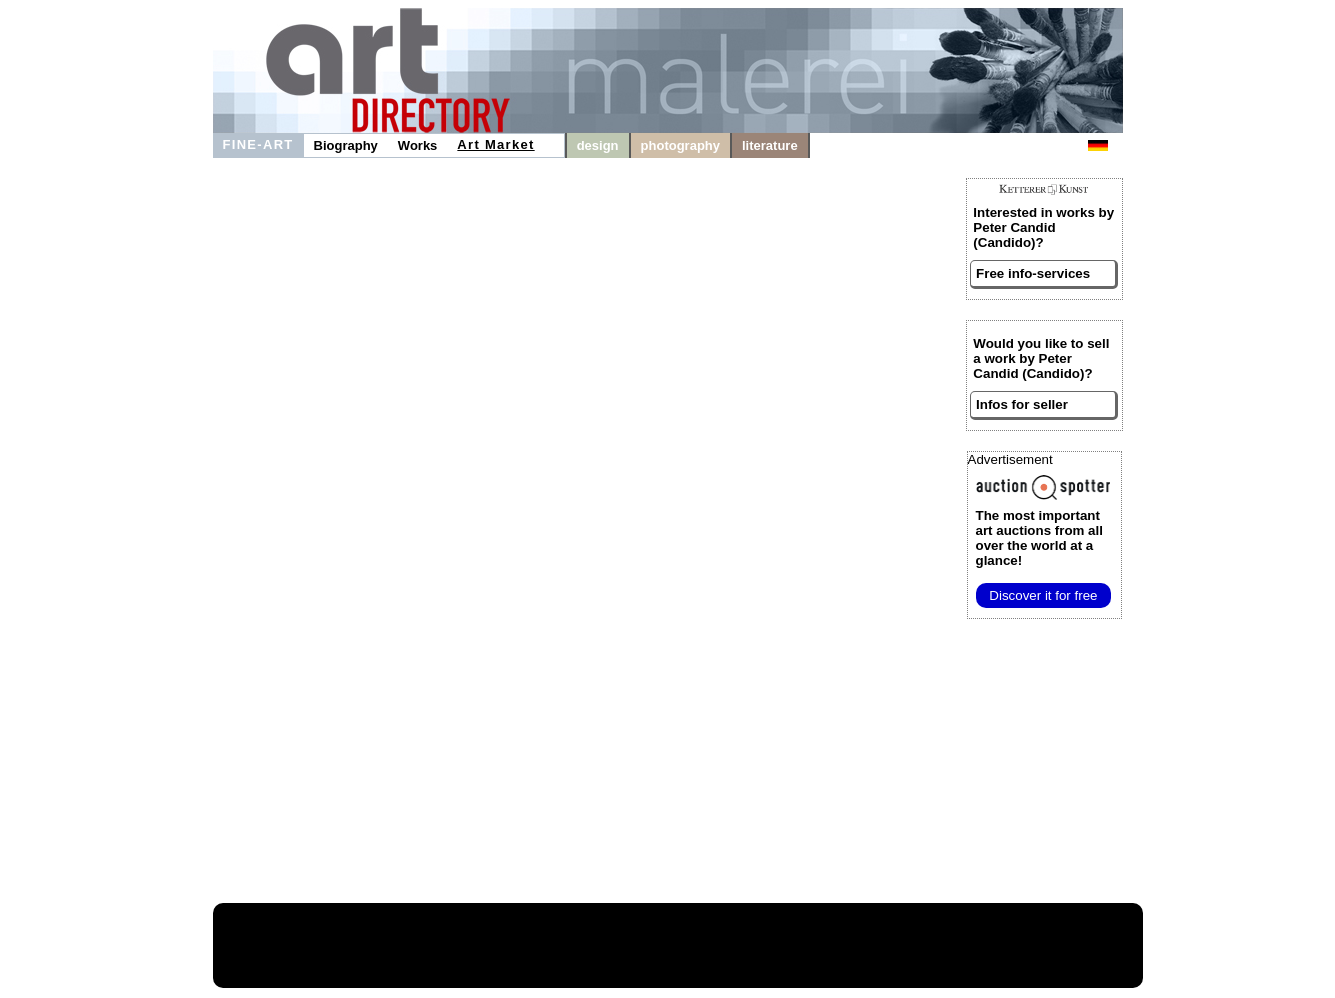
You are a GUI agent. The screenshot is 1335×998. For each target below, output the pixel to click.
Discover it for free (1043, 595)
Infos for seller (1022, 404)
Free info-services (1033, 273)
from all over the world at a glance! (1039, 538)
